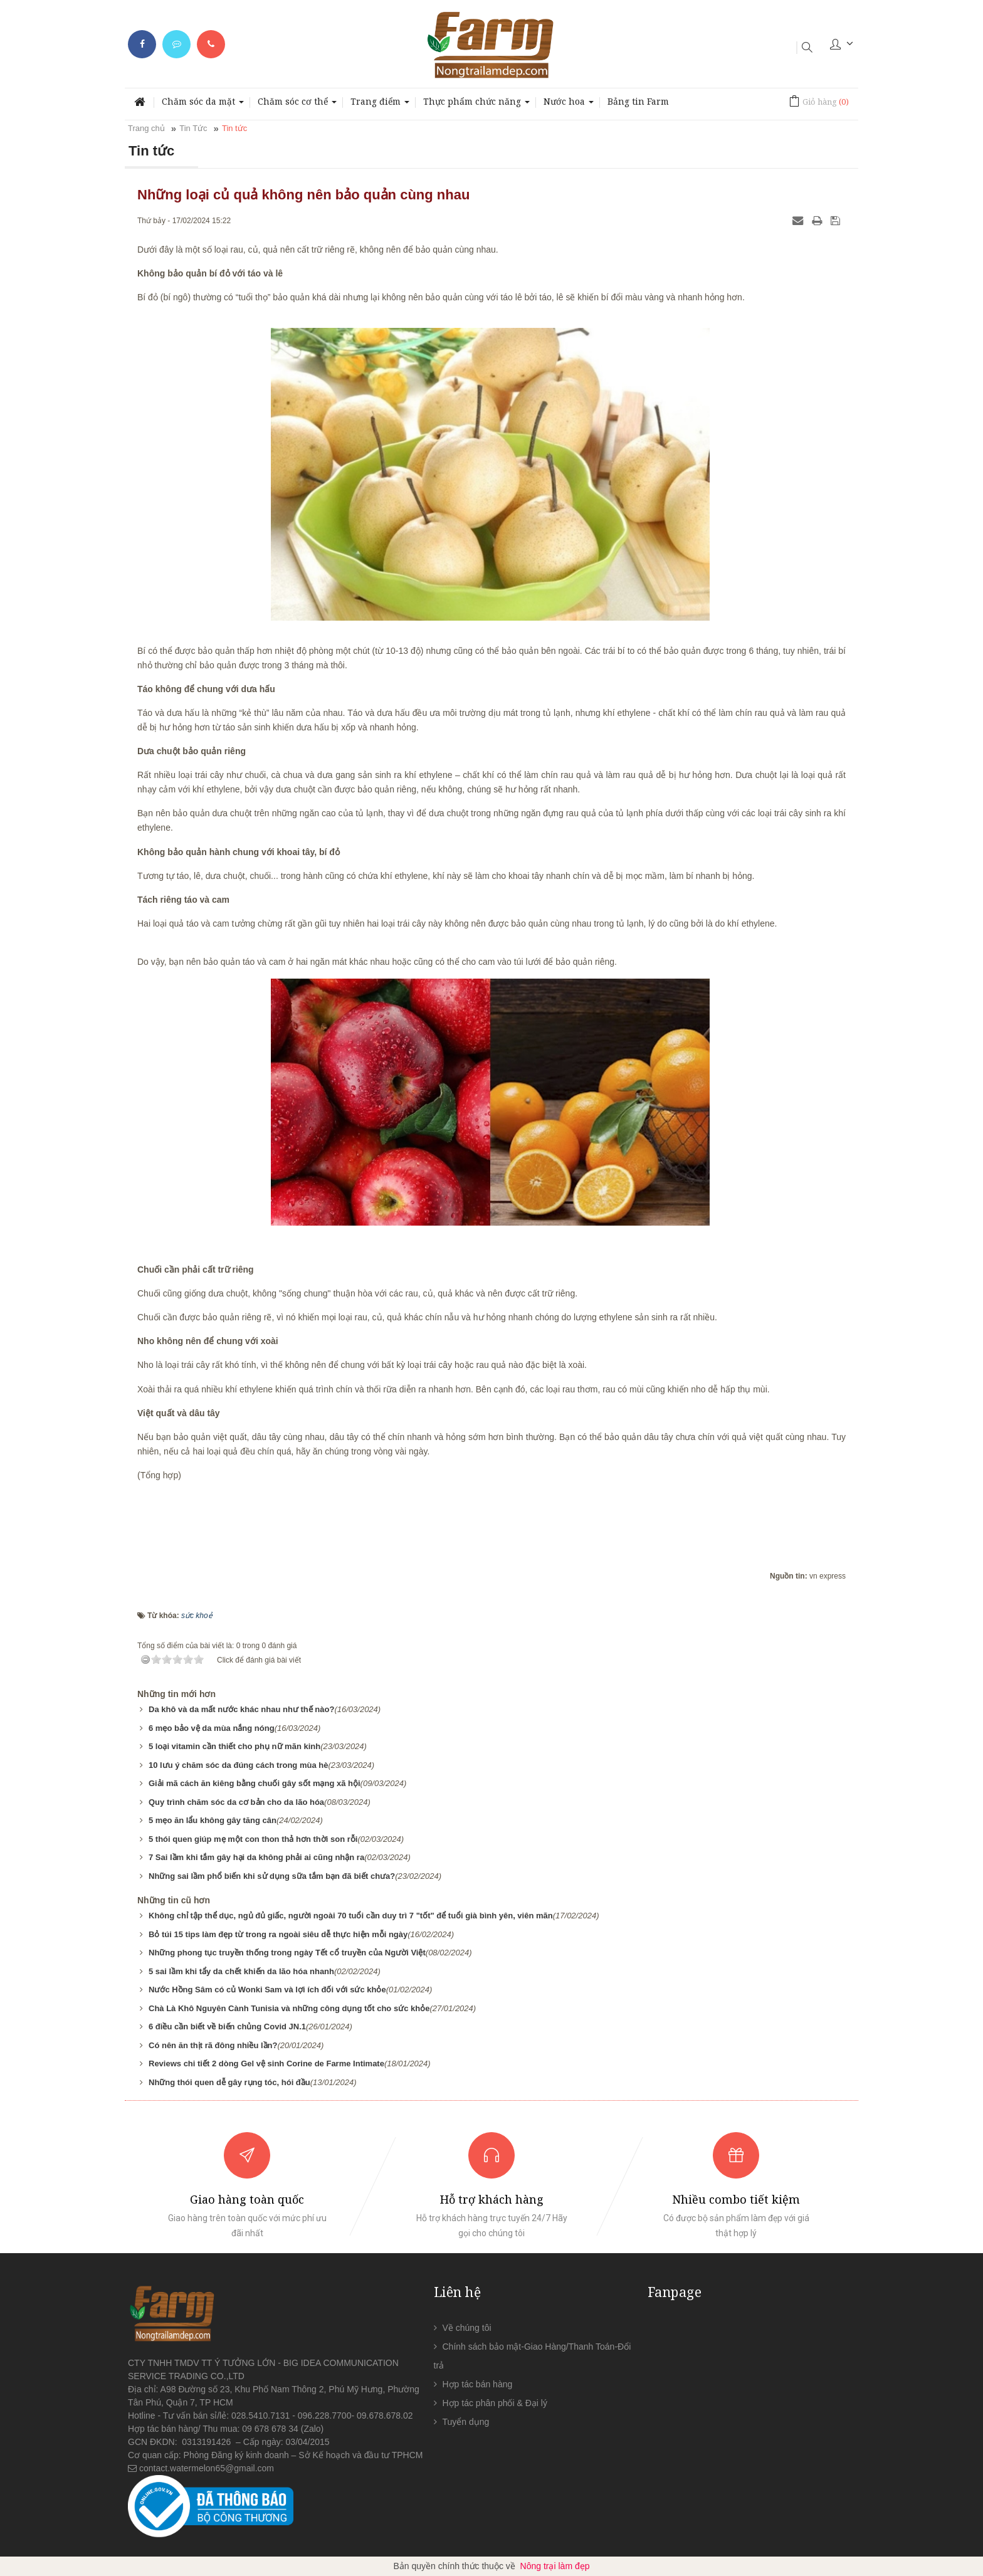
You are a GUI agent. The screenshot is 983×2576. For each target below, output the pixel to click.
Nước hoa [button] (569, 105)
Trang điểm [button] (379, 105)
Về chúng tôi (467, 2328)
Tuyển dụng (466, 2422)
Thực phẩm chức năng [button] (476, 105)
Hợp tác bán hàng (478, 2384)
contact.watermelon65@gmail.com (206, 2468)
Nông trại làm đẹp (555, 2566)
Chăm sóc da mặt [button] (203, 105)
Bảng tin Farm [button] (638, 101)
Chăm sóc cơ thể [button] (297, 105)
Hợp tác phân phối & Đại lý (495, 2403)
